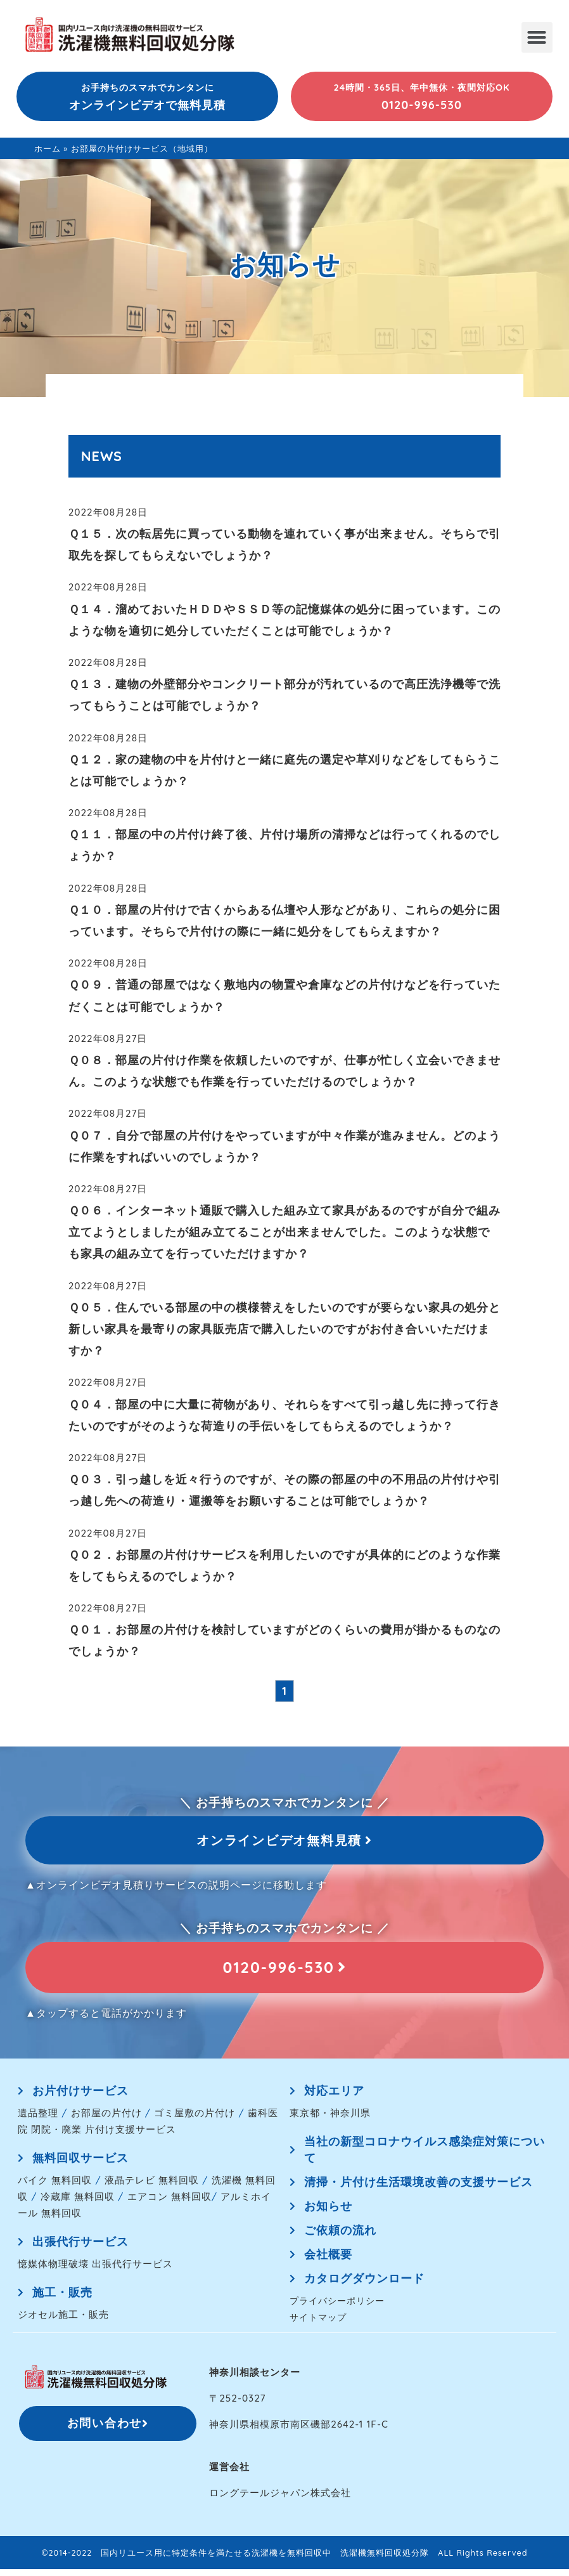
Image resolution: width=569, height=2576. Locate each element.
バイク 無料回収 (55, 2187)
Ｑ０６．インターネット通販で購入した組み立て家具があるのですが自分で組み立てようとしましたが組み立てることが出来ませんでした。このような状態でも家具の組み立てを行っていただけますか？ (284, 1232)
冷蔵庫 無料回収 (78, 2203)
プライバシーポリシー (337, 2307)
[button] (537, 37)
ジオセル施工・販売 (63, 2321)
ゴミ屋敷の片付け (194, 2120)
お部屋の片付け (106, 2120)
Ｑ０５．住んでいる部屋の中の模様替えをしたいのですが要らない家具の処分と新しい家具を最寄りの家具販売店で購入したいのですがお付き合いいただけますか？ (284, 1329)
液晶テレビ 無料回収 (152, 2187)
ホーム (47, 148)
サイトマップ (318, 2324)
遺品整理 (38, 2120)
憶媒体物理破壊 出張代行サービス (95, 2271)
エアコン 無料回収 (169, 2203)
